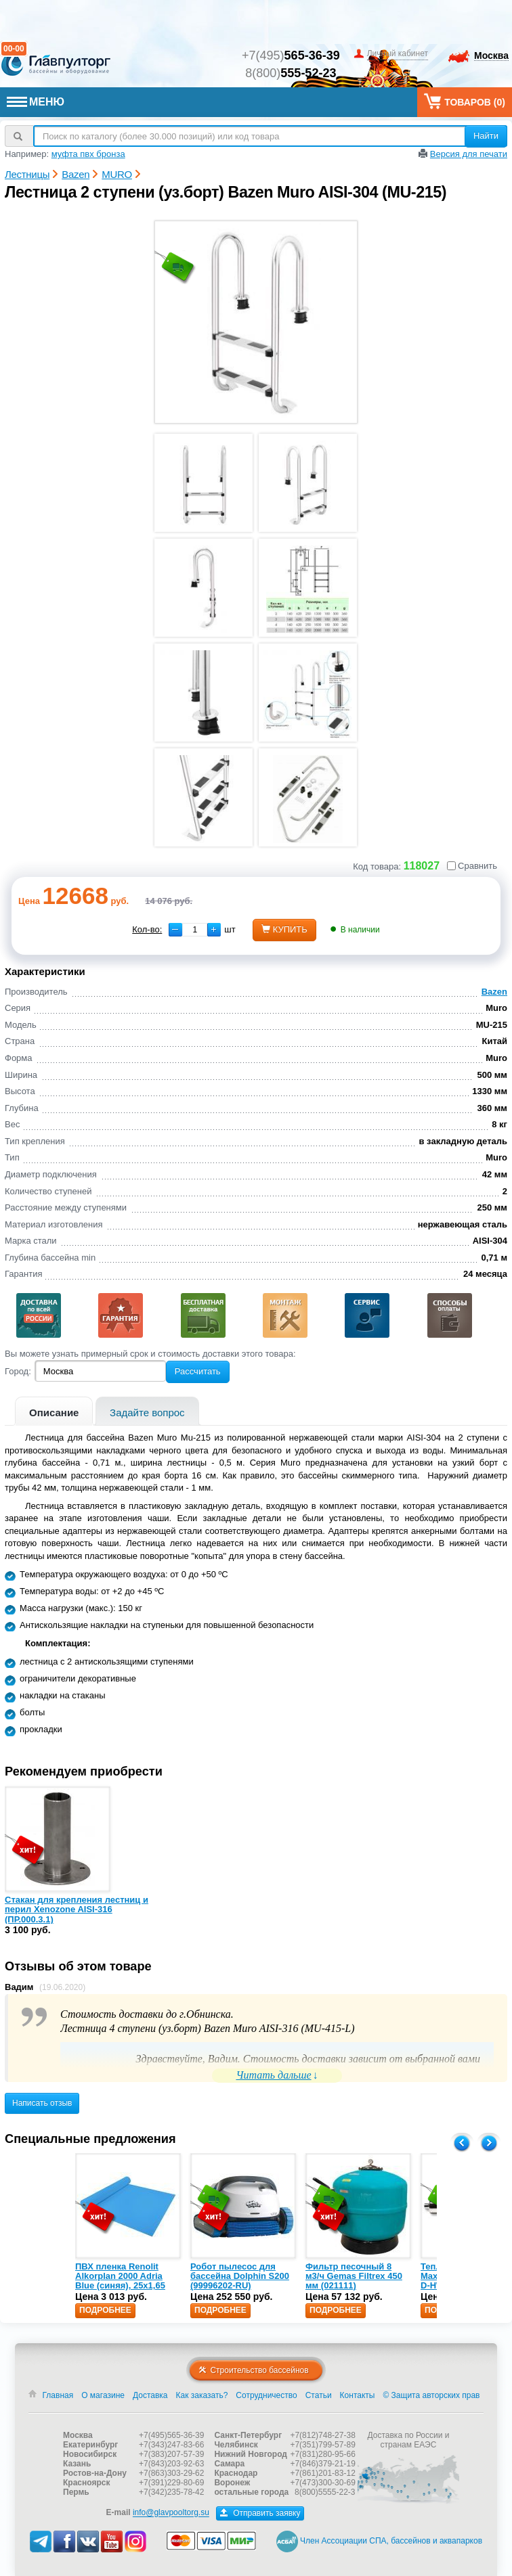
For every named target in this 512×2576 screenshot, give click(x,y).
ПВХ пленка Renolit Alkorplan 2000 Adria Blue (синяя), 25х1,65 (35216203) (120, 2281)
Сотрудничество (266, 2395)
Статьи (318, 2395)
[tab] (54, 1411)
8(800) (290, 73)
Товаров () (464, 101)
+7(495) (291, 55)
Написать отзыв (42, 2103)
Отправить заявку (260, 2513)
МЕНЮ (35, 102)
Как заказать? (202, 2395)
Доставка (150, 2395)
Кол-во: (147, 929)
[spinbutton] (194, 929)
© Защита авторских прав (431, 2395)
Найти (485, 136)
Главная (58, 2395)
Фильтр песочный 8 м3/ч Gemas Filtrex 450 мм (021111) (353, 2276)
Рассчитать (198, 1371)
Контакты (357, 2395)
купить (284, 929)
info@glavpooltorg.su (171, 2513)
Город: (18, 1371)
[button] (214, 929)
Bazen (494, 992)
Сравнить (472, 866)
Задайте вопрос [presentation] (147, 1412)
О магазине (103, 2395)
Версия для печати (468, 154)
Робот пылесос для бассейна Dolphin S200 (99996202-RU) (239, 2276)
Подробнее (105, 2310)
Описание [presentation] (54, 1412)
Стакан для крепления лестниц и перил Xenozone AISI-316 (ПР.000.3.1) (76, 1909)
